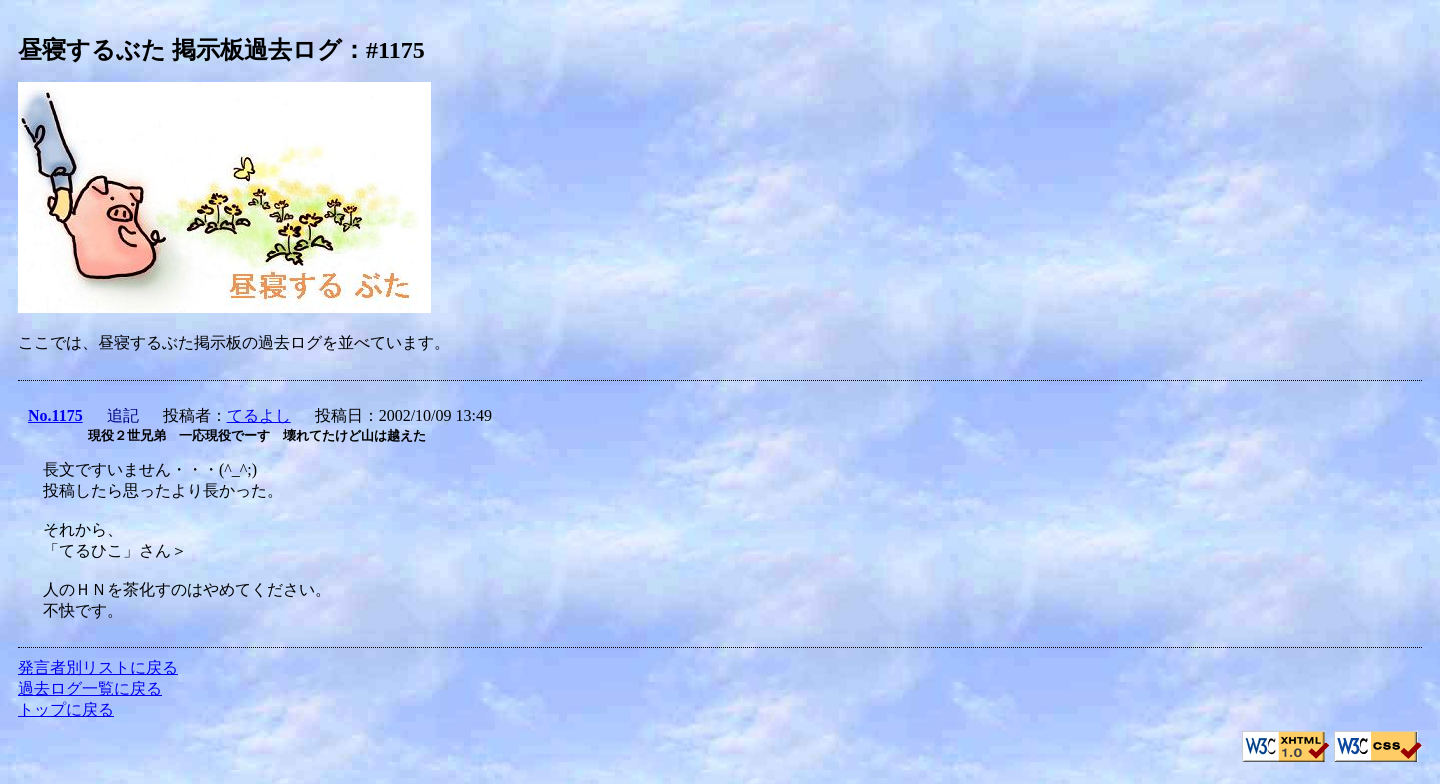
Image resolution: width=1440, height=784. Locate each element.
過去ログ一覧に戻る (90, 688)
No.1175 (55, 415)
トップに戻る (66, 709)
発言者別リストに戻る (98, 667)
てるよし (259, 415)
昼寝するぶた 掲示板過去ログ (180, 50)
